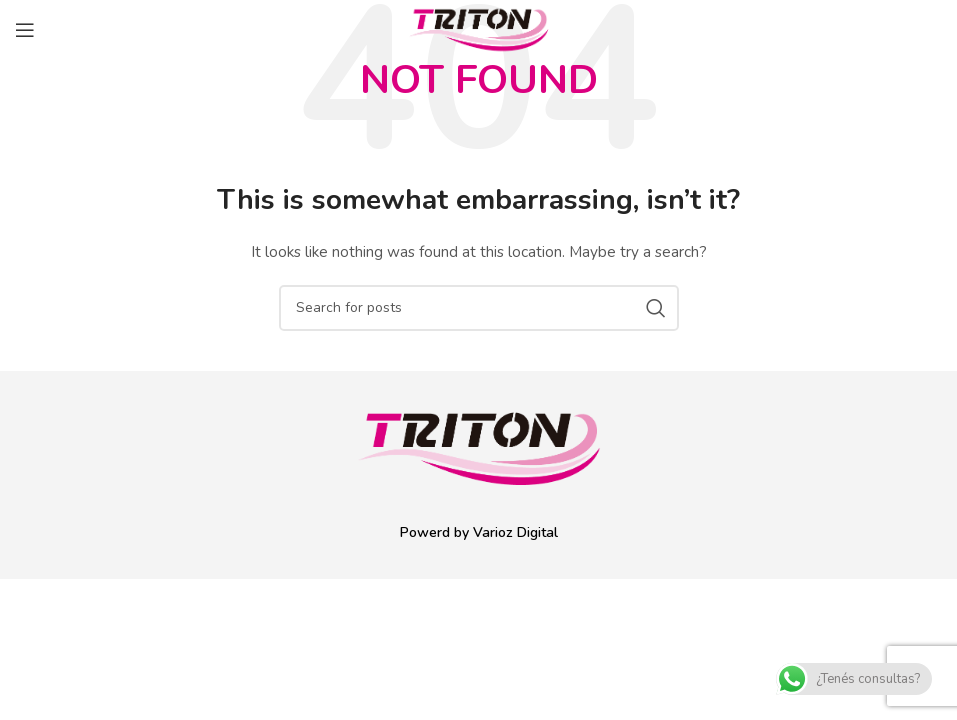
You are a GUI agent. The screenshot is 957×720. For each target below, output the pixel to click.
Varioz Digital (515, 532)
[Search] (479, 308)
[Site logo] (479, 28)
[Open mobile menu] (25, 30)
